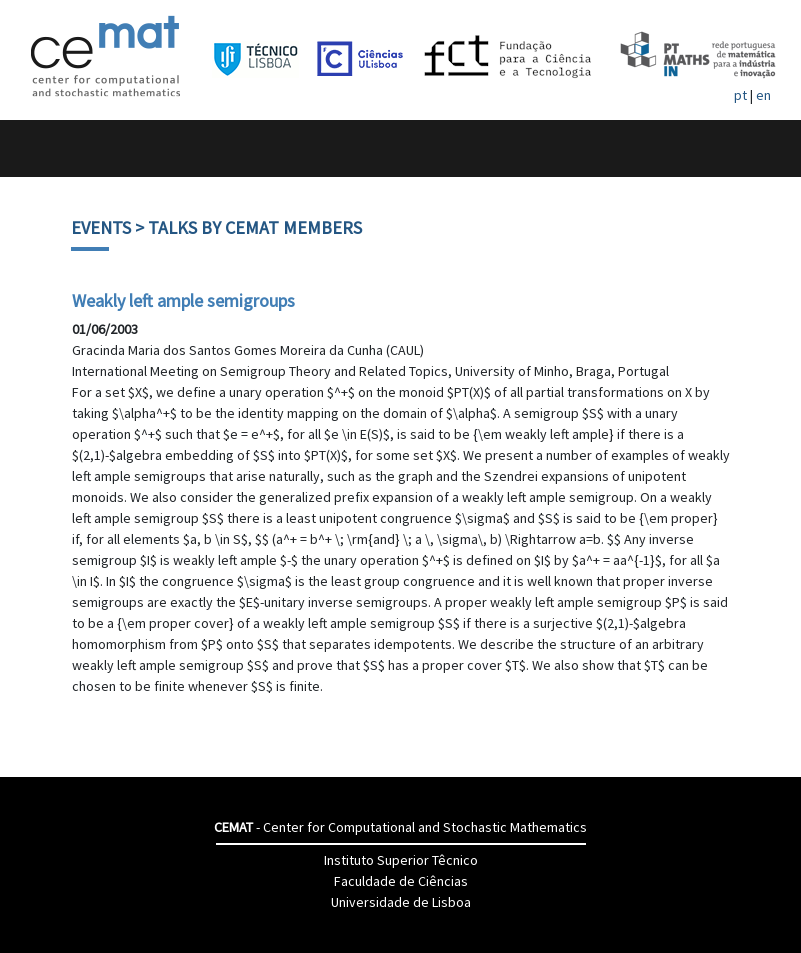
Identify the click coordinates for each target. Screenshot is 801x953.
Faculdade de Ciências (401, 881)
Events (101, 227)
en (763, 95)
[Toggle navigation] (36, 148)
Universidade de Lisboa (401, 902)
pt (740, 95)
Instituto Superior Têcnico (401, 860)
